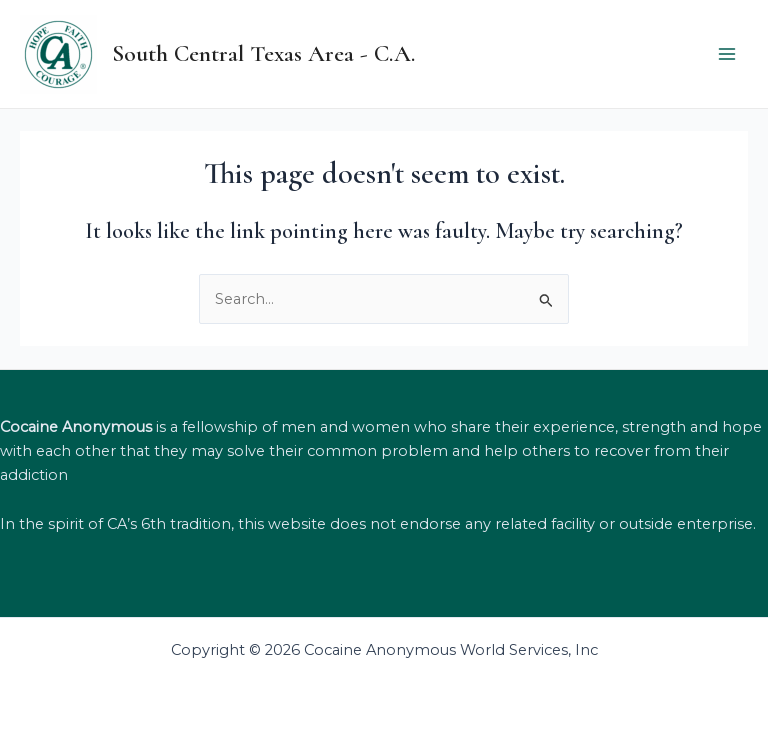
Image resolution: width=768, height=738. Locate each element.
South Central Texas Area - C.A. (263, 53)
